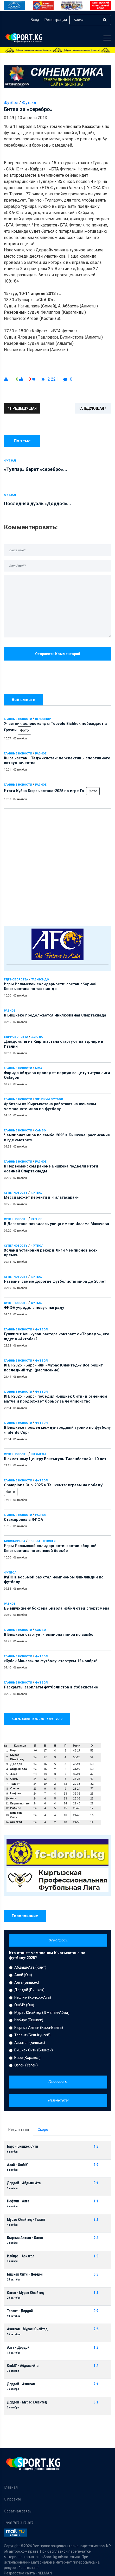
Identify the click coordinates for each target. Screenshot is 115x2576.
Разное (40, 753)
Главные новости (18, 719)
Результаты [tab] (18, 2129)
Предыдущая (22, 408)
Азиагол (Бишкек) (29, 2043)
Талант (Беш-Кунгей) (32, 2035)
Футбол (37, 1192)
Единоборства (16, 979)
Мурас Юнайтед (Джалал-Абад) (41, 2012)
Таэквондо (40, 979)
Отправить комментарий (57, 654)
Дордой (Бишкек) (29, 1990)
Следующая (92, 408)
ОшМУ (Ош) (24, 2005)
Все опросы (58, 1940)
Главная (11, 2487)
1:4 (96, 2366)
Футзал (29, 102)
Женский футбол (49, 1099)
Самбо (40, 1130)
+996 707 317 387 (18, 2523)
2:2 (96, 2165)
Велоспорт (44, 719)
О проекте (12, 2499)
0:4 (96, 2238)
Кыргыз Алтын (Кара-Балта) (38, 2027)
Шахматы (38, 1454)
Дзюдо (37, 1037)
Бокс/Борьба (14, 1541)
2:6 (96, 2329)
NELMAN (45, 2573)
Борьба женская (41, 1541)
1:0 (96, 2256)
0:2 (96, 2311)
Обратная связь (17, 2511)
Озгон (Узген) (26, 2065)
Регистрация (55, 20)
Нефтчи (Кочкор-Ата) (32, 1997)
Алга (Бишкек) (26, 1982)
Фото (24, 730)
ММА (38, 1068)
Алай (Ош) (23, 1975)
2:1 (96, 2219)
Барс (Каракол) (27, 2058)
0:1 (96, 2183)
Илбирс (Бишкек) (28, 2020)
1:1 (96, 2201)
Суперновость (16, 1192)
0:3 (96, 2274)
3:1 (96, 2402)
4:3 (96, 2146)
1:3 (96, 2347)
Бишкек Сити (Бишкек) (33, 2050)
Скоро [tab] (43, 2129)
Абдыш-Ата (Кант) (30, 1967)
